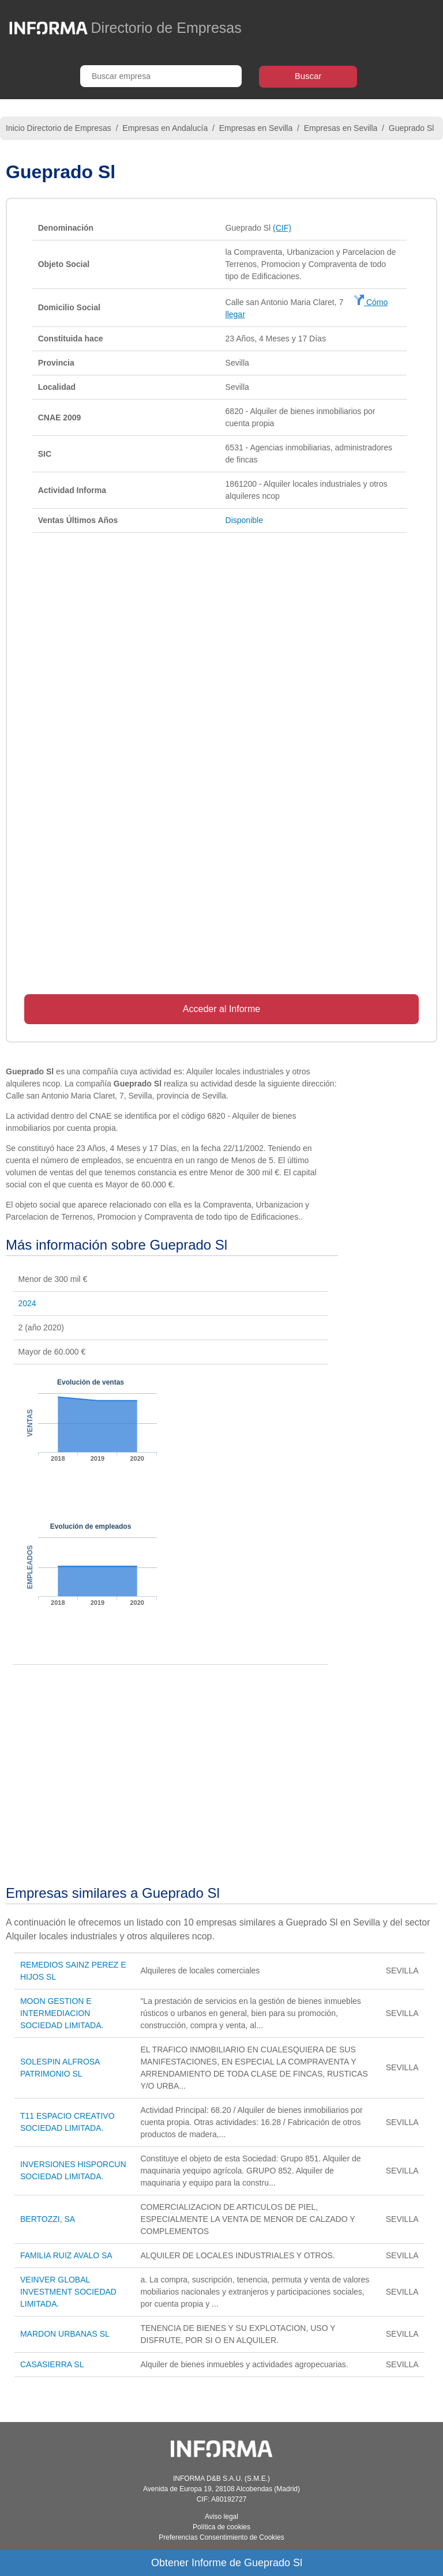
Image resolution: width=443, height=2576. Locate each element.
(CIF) (282, 227)
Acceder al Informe (221, 1009)
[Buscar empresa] (161, 76)
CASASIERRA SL (52, 2364)
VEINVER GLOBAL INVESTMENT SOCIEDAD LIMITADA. (68, 2291)
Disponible (244, 520)
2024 (27, 1303)
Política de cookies (221, 2527)
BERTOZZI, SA (47, 2219)
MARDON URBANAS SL (65, 2333)
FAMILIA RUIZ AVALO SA (66, 2255)
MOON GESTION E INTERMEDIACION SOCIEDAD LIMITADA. (61, 2013)
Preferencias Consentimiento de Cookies (221, 2537)
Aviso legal (221, 2517)
